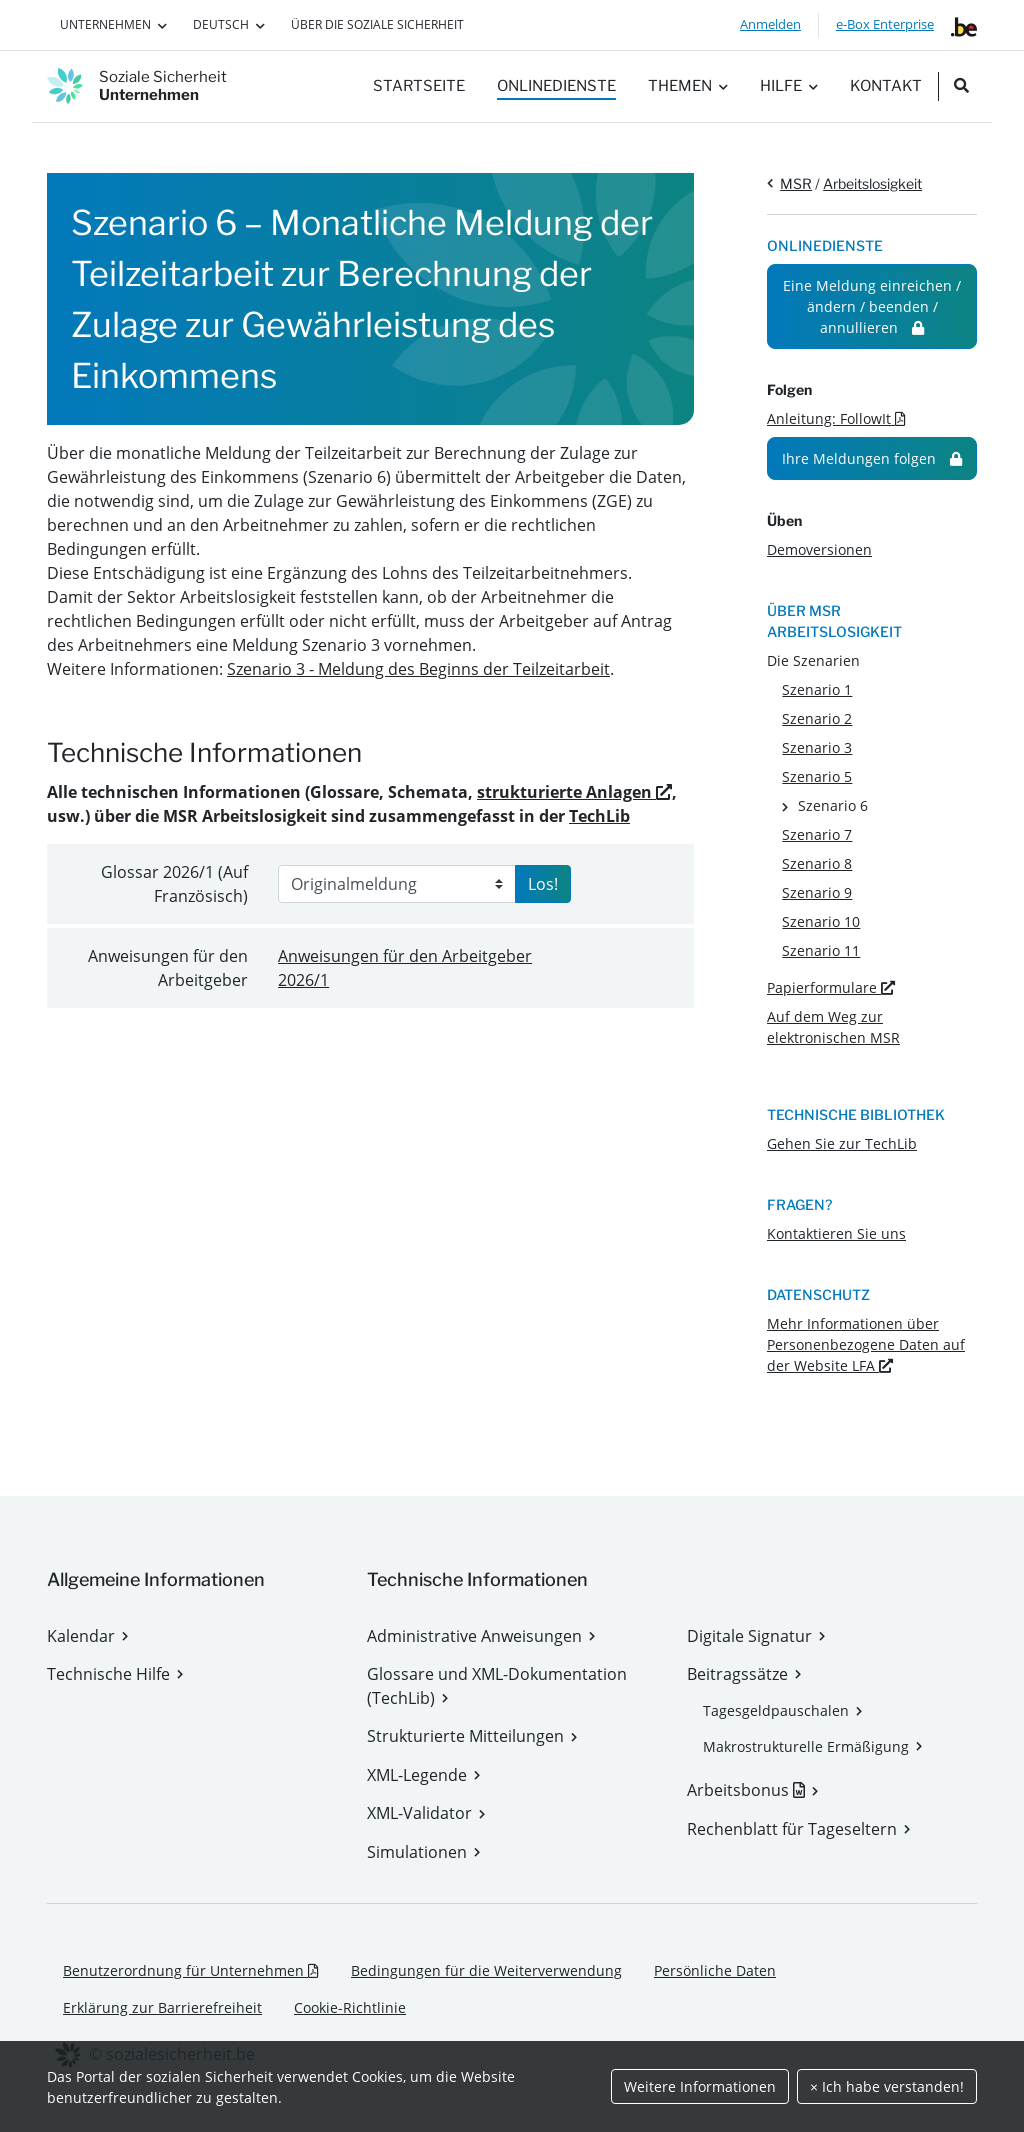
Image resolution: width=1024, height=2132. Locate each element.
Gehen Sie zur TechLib (842, 1143)
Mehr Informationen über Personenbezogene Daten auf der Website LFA (866, 1344)
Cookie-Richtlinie (350, 2007)
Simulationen (417, 1852)
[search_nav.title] (961, 86)
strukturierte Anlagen (574, 792)
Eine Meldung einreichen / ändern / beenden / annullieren (872, 306)
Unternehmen (105, 24)
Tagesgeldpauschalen (776, 1710)
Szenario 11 (821, 950)
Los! (543, 884)
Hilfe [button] (781, 86)
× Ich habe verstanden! (887, 2086)
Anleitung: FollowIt (836, 418)
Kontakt (886, 86)
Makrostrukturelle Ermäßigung (806, 1746)
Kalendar (81, 1636)
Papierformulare (831, 987)
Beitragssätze (737, 1674)
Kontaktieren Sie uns (836, 1233)
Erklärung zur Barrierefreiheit (162, 2007)
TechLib (599, 816)
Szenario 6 (833, 805)
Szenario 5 (817, 776)
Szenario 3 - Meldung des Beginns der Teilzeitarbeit (418, 669)
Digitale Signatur (749, 1636)
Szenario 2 (817, 718)
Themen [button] (680, 86)
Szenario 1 (817, 689)
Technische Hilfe (108, 1674)
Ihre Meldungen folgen (872, 458)
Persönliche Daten (715, 1970)
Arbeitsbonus (752, 1790)
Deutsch (221, 24)
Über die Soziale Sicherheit (377, 24)
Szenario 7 (817, 834)
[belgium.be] (964, 25)
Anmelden (770, 24)
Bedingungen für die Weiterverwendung (486, 1970)
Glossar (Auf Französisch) (174, 884)
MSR (796, 183)
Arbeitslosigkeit (872, 183)
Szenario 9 (817, 892)
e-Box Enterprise (885, 24)
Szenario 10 (821, 921)
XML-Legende (417, 1775)
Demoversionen (819, 549)
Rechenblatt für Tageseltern (792, 1829)
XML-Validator (419, 1813)
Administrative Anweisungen (474, 1636)
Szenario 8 (817, 863)
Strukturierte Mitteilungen (465, 1736)
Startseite (419, 86)
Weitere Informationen (700, 2086)
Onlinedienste (556, 86)
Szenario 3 (817, 747)
